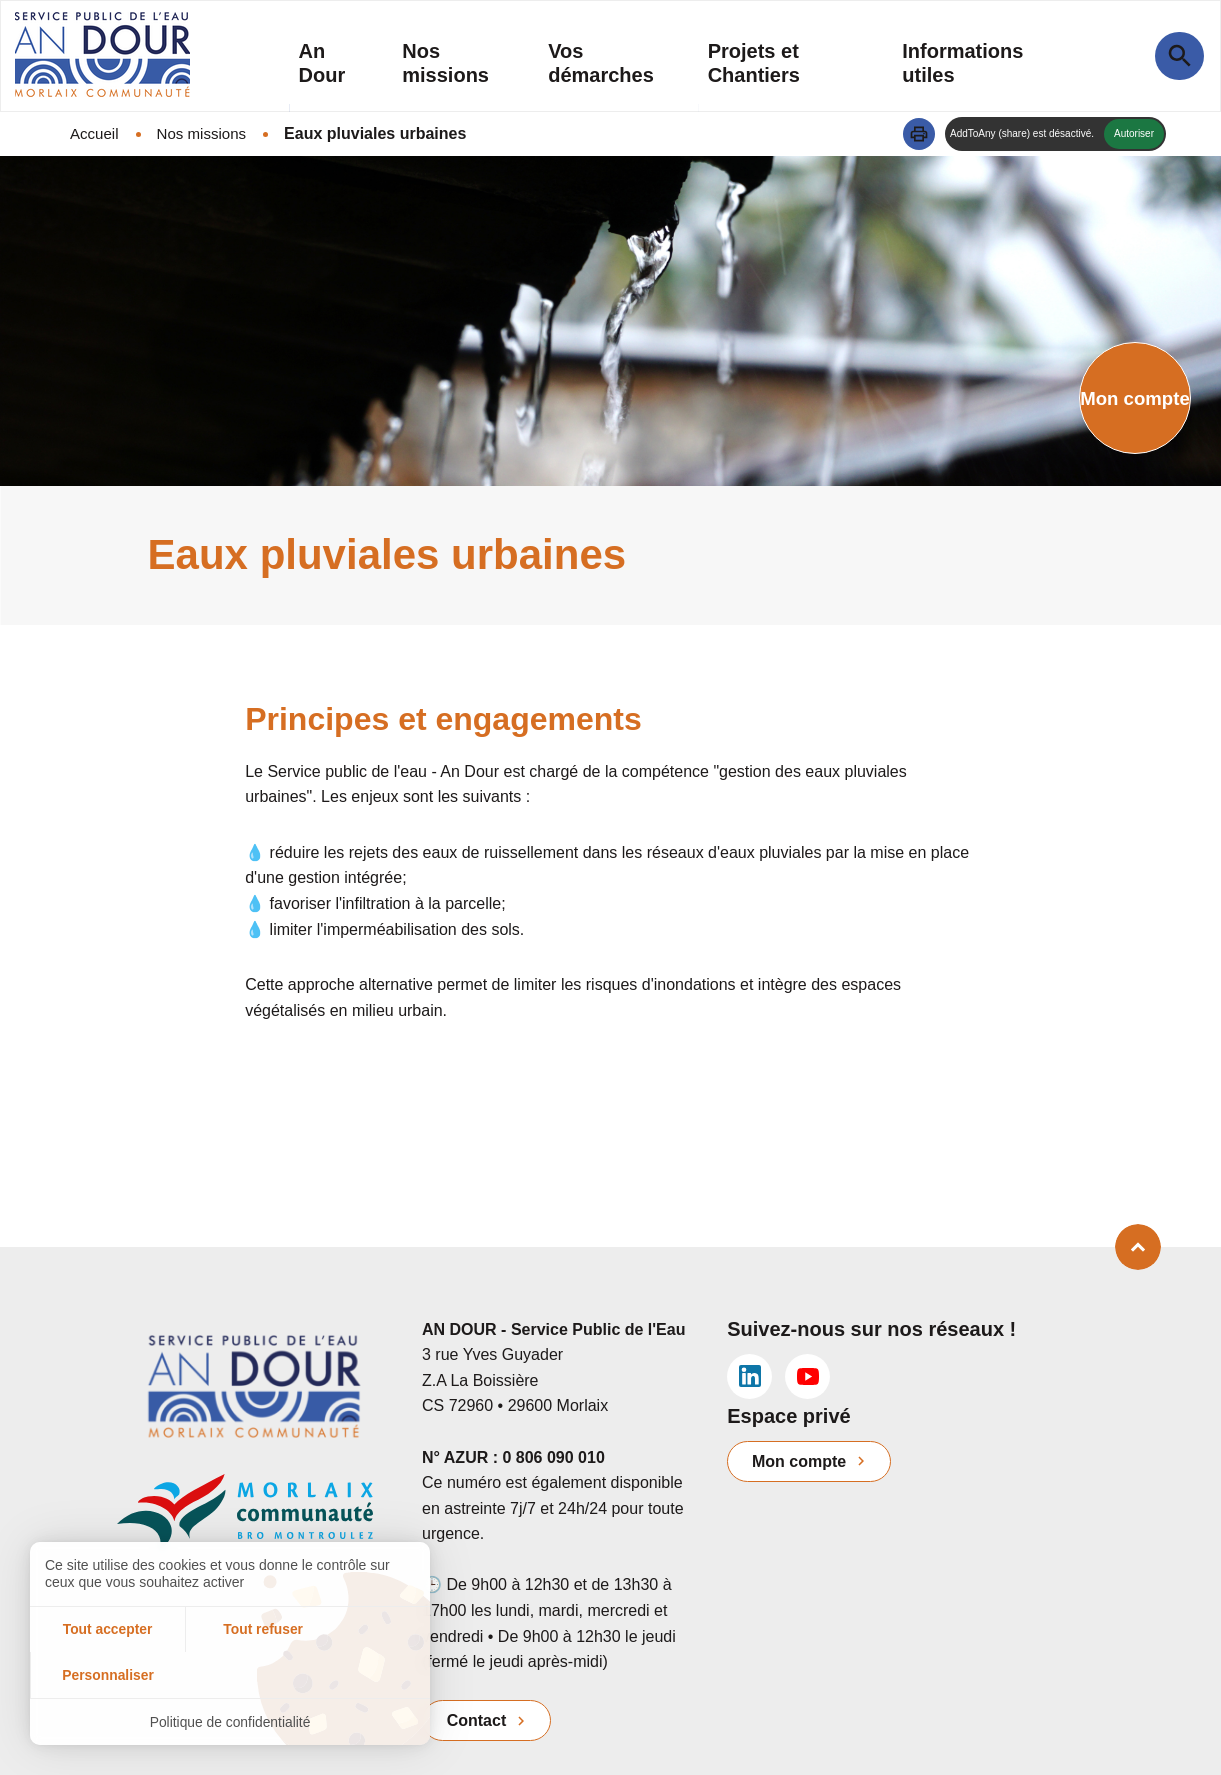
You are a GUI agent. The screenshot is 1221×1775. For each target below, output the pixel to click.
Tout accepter (96, 1673)
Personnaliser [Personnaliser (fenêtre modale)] (363, 1673)
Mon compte (801, 1443)
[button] (919, 134)
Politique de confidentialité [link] (230, 1721)
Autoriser (1134, 133)
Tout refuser (230, 1673)
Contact (479, 1702)
